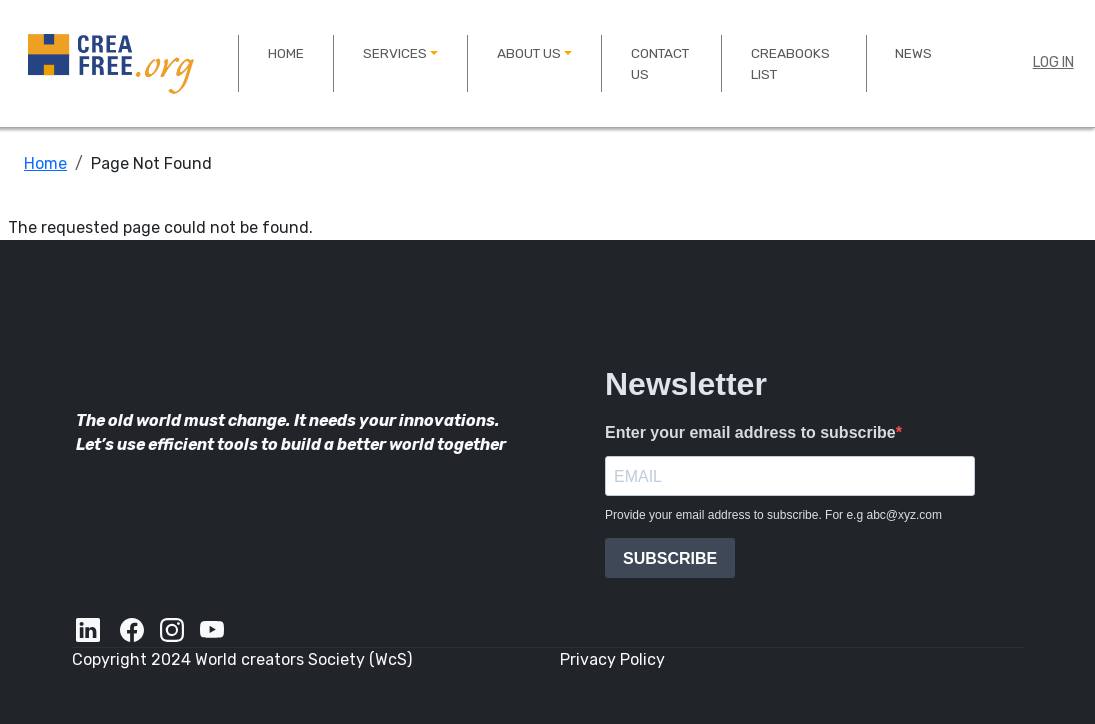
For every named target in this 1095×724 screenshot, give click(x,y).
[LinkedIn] (90, 629)
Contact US (660, 63)
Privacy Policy (612, 659)
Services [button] (395, 53)
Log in (1053, 62)
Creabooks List (790, 63)
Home (286, 53)
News (913, 53)
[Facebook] (132, 629)
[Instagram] (172, 629)
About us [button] (529, 53)
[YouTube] (214, 629)
